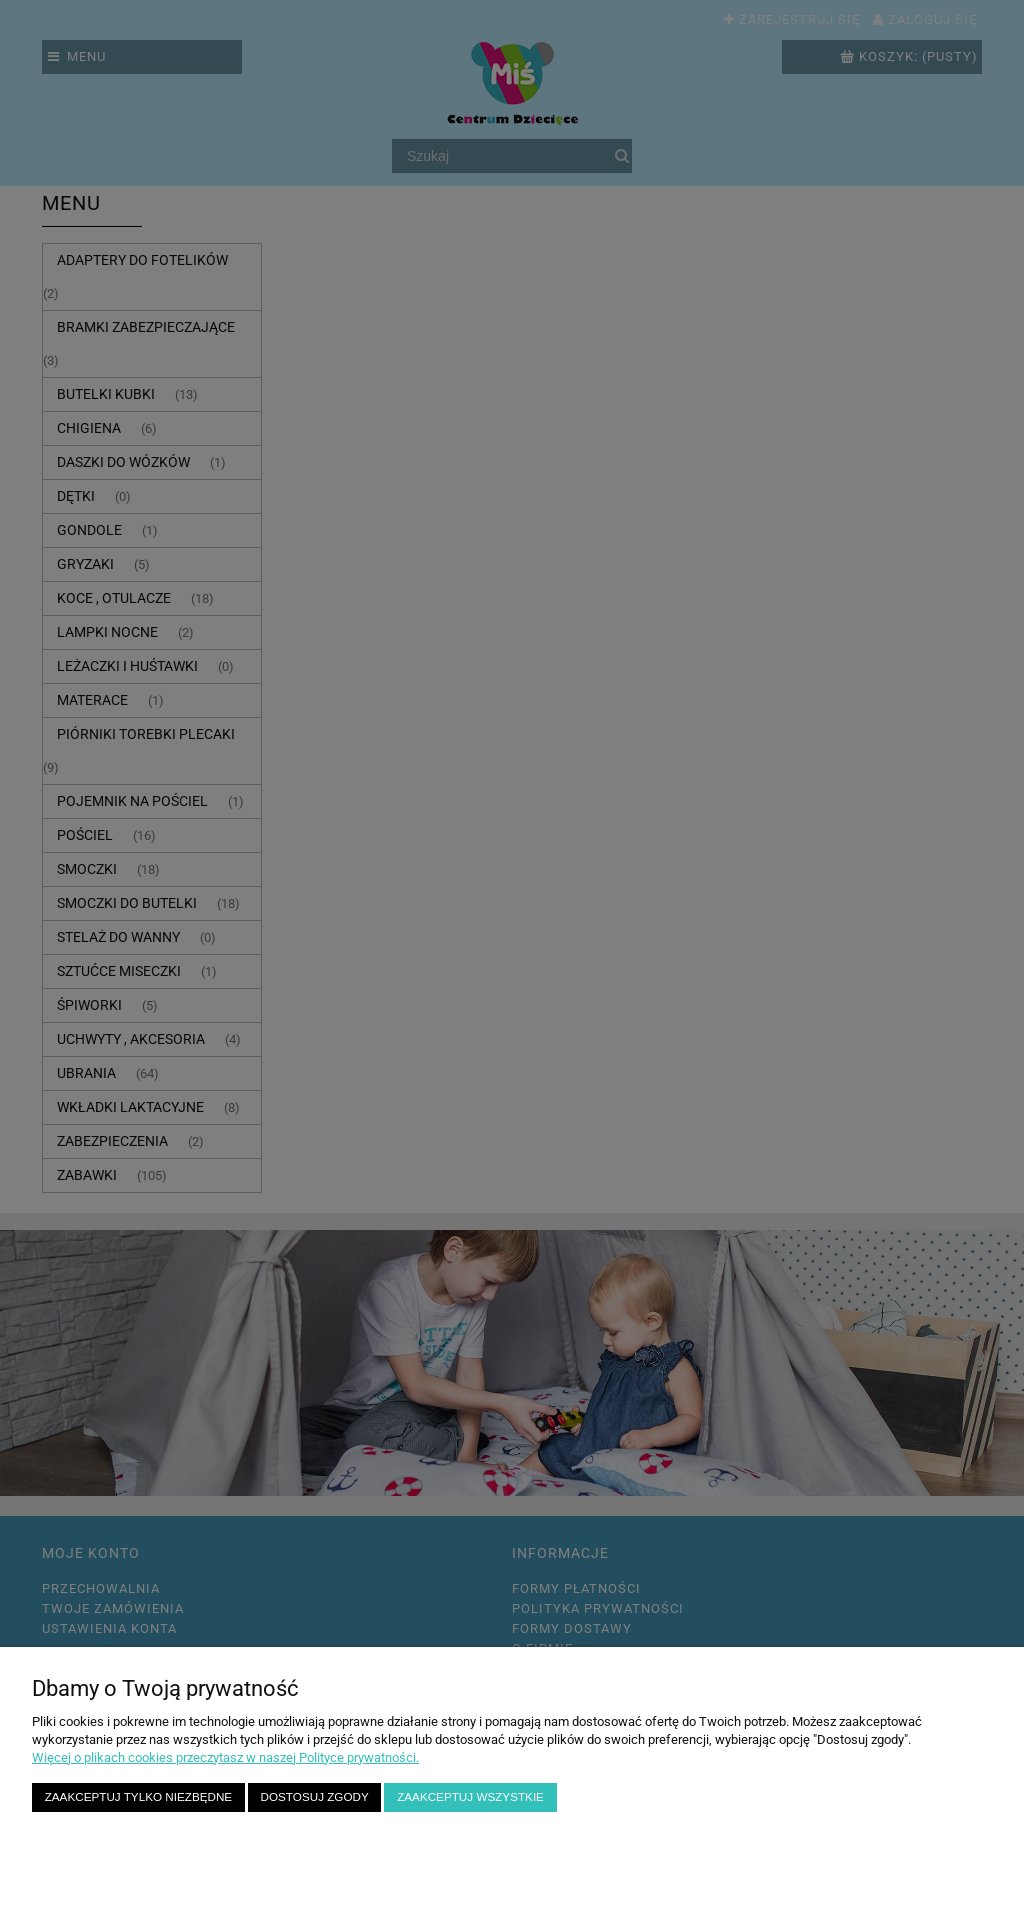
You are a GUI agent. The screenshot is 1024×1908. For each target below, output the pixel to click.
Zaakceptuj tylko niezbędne (138, 1796)
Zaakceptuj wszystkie (470, 1796)
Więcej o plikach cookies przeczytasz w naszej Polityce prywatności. (225, 1757)
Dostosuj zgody (315, 1796)
